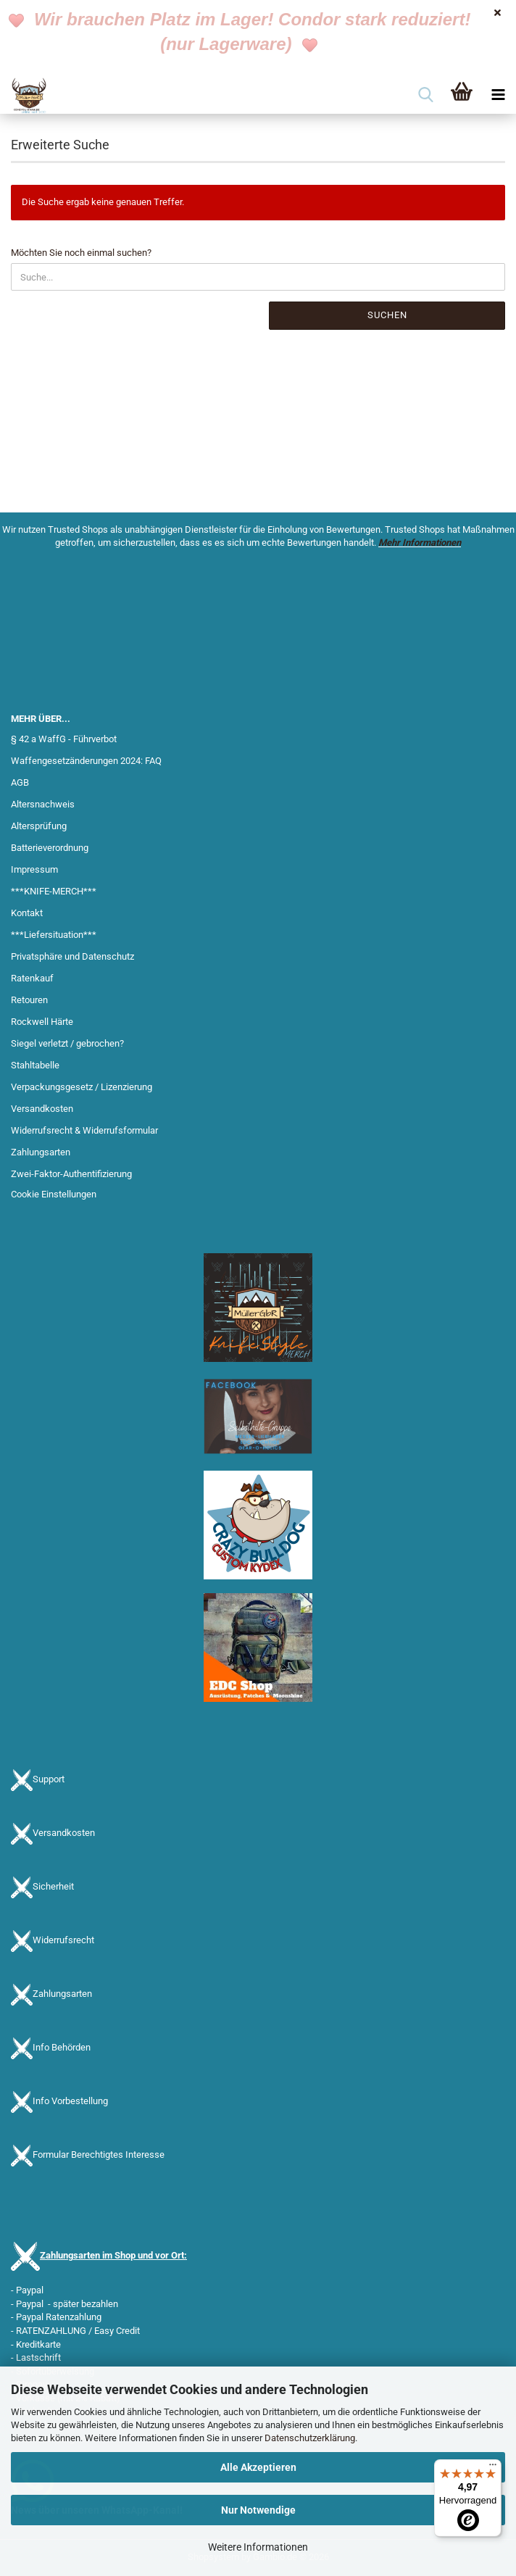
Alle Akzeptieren (258, 2467)
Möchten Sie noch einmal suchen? (81, 252)
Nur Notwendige (258, 2510)
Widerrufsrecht (63, 1940)
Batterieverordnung (49, 847)
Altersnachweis (43, 804)
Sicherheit (53, 1886)
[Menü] (493, 2468)
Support (48, 1779)
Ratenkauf (32, 978)
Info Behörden (62, 2047)
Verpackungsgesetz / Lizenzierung (81, 1086)
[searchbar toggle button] (425, 96)
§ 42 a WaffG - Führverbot (64, 739)
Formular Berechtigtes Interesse (99, 2154)
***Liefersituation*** (53, 934)
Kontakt (27, 912)
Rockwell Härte (42, 1021)
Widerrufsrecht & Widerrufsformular (84, 1130)
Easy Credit (117, 2330)
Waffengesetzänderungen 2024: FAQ (86, 760)
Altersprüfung (39, 825)
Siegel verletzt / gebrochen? (67, 1043)
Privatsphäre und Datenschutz (72, 956)
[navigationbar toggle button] (498, 96)
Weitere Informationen (258, 2547)
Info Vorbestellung (70, 2100)
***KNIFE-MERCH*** (53, 891)
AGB (20, 782)
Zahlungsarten (40, 1152)
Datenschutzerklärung (310, 2437)
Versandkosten (42, 1108)
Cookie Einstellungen (53, 1194)
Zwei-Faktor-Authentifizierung (71, 1173)
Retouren (29, 999)
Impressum (34, 869)
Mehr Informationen (419, 542)
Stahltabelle (35, 1065)
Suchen (387, 314)
